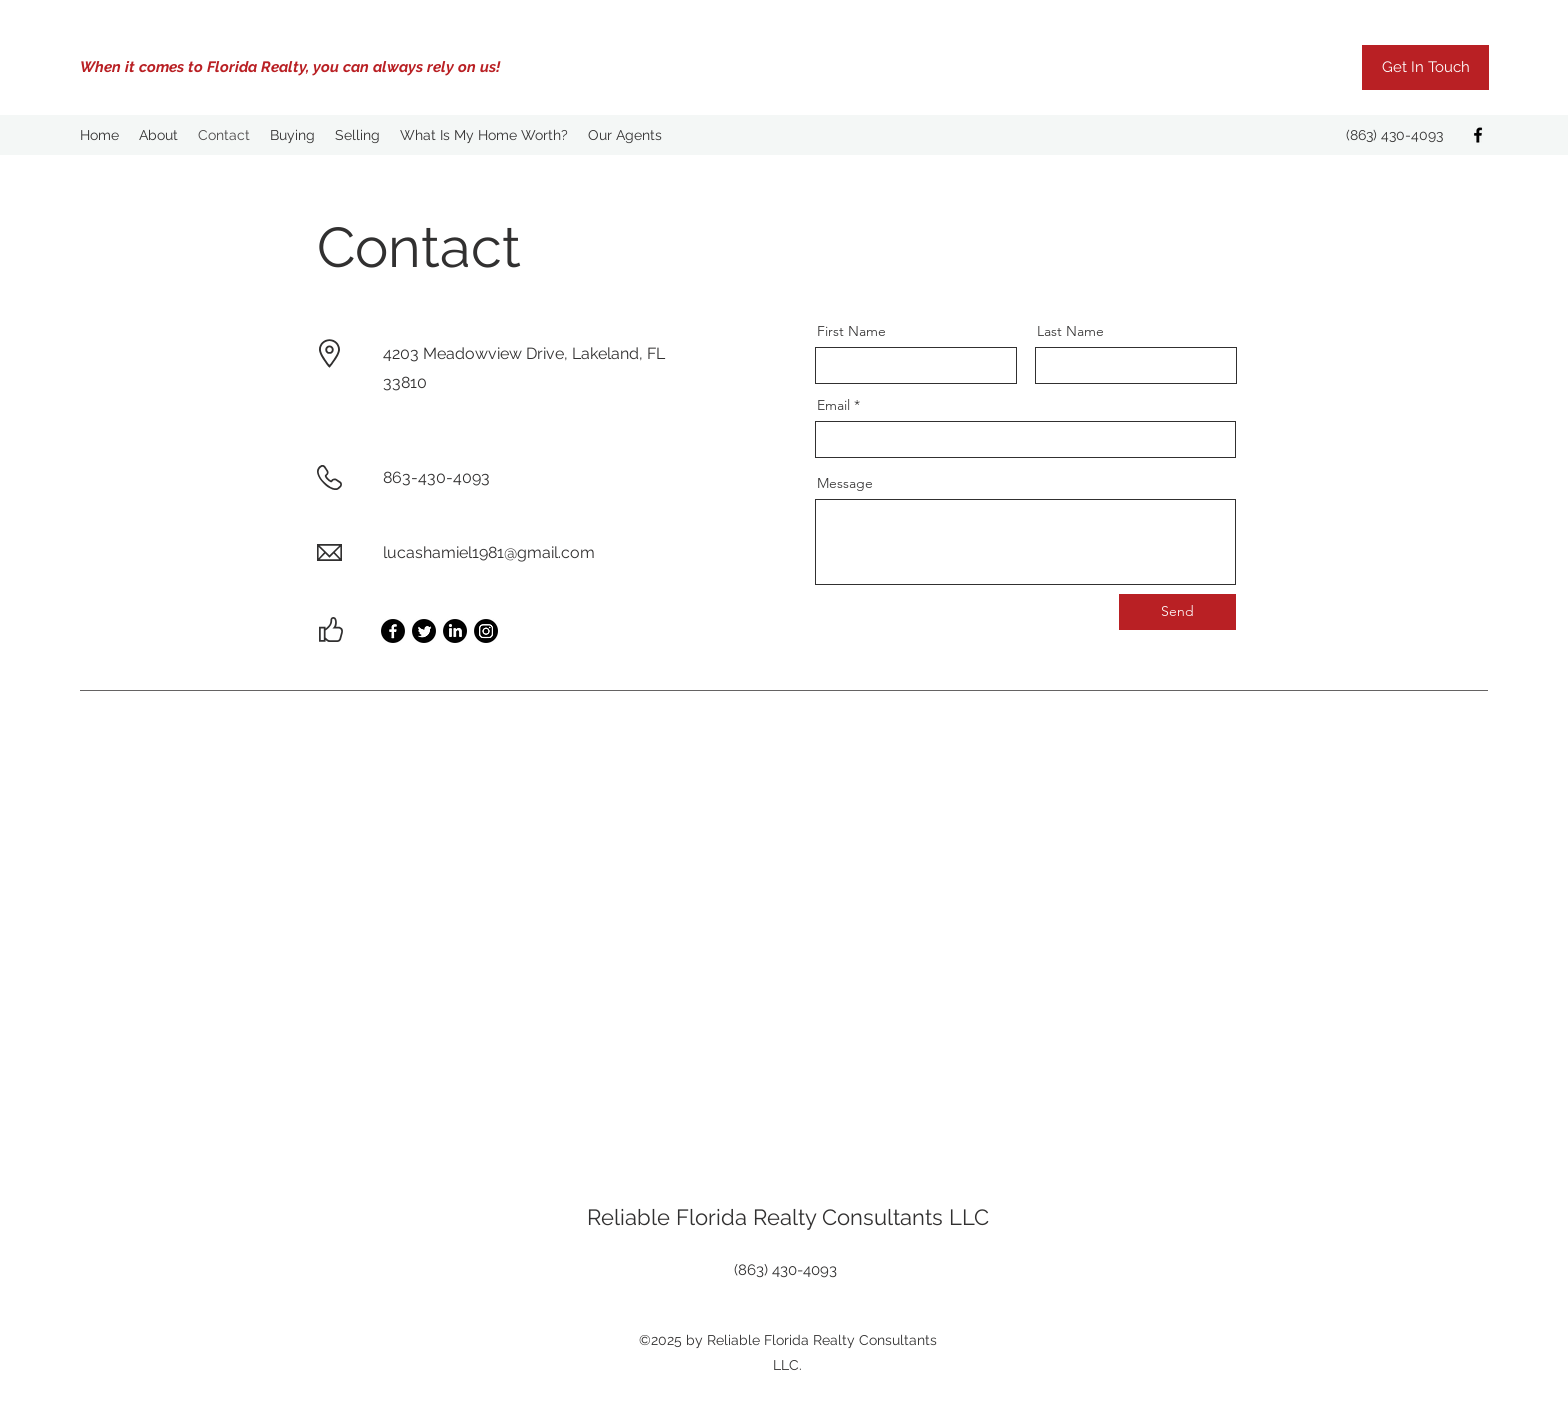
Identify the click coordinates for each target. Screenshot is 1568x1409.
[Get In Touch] (1425, 67)
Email (833, 405)
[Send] (1177, 612)
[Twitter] (424, 631)
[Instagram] (486, 631)
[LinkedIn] (455, 631)
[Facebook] (1478, 135)
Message (845, 483)
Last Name (1070, 331)
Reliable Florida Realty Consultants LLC (788, 1217)
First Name (851, 331)
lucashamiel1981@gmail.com (489, 552)
